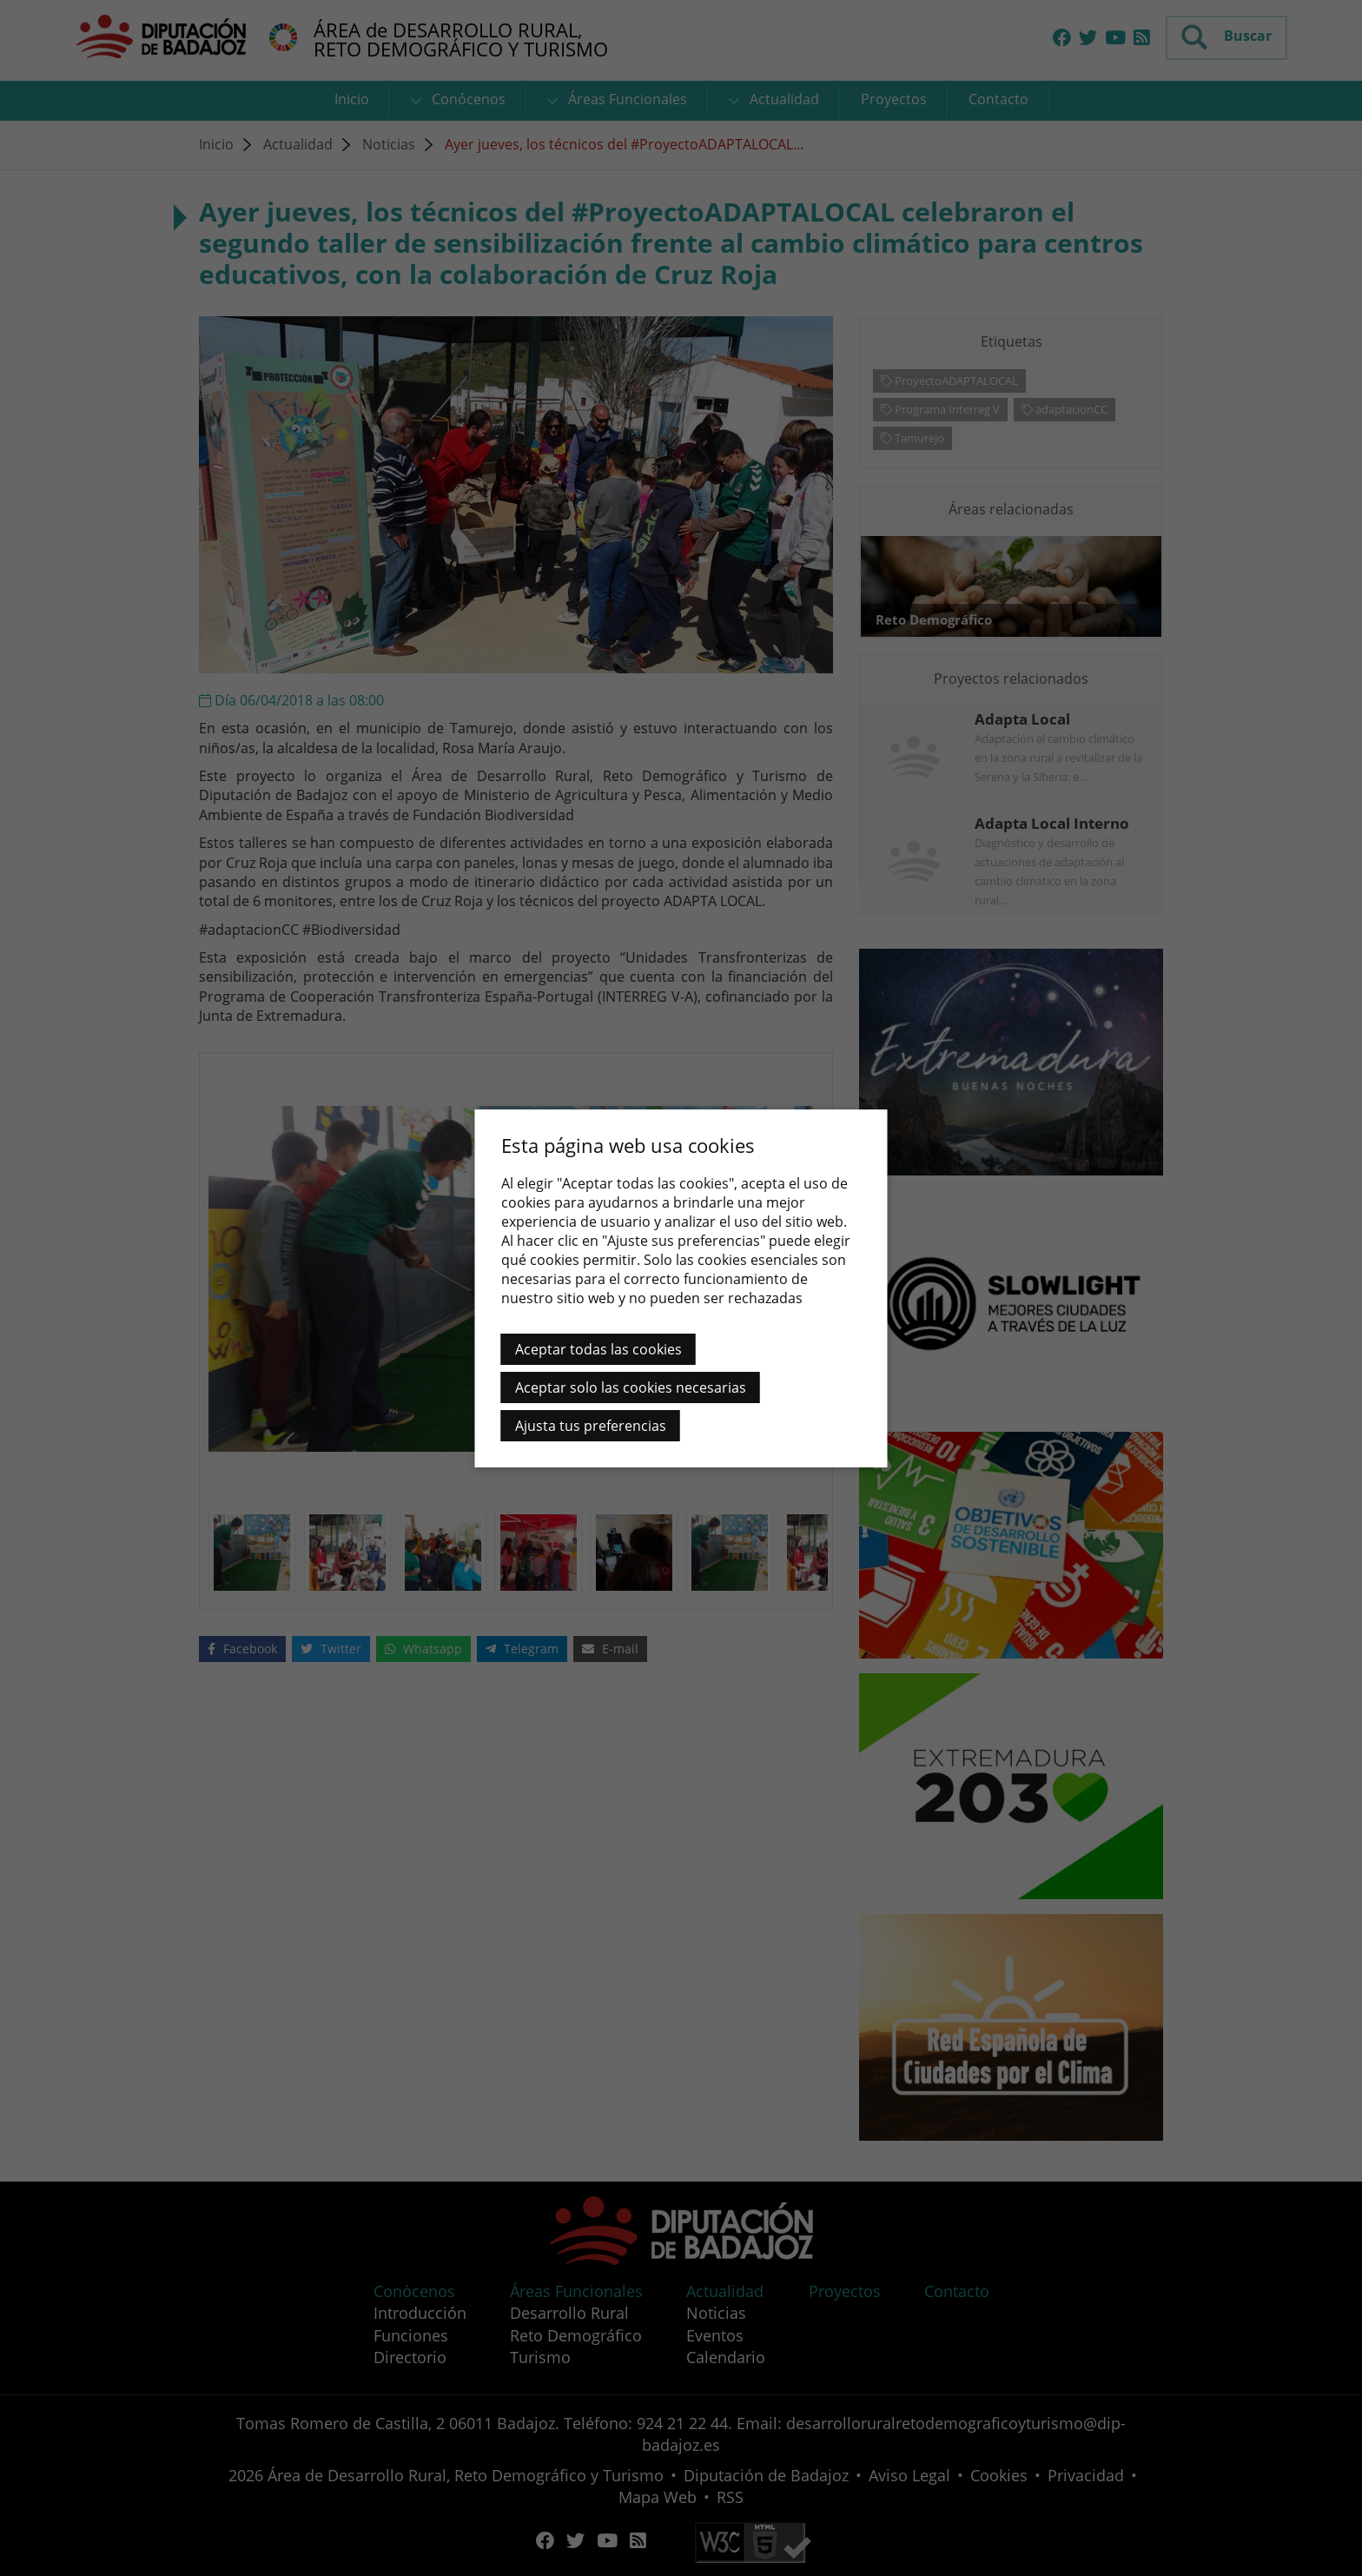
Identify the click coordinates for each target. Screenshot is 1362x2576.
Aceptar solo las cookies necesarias (630, 1387)
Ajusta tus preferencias (590, 1425)
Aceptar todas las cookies (598, 1349)
